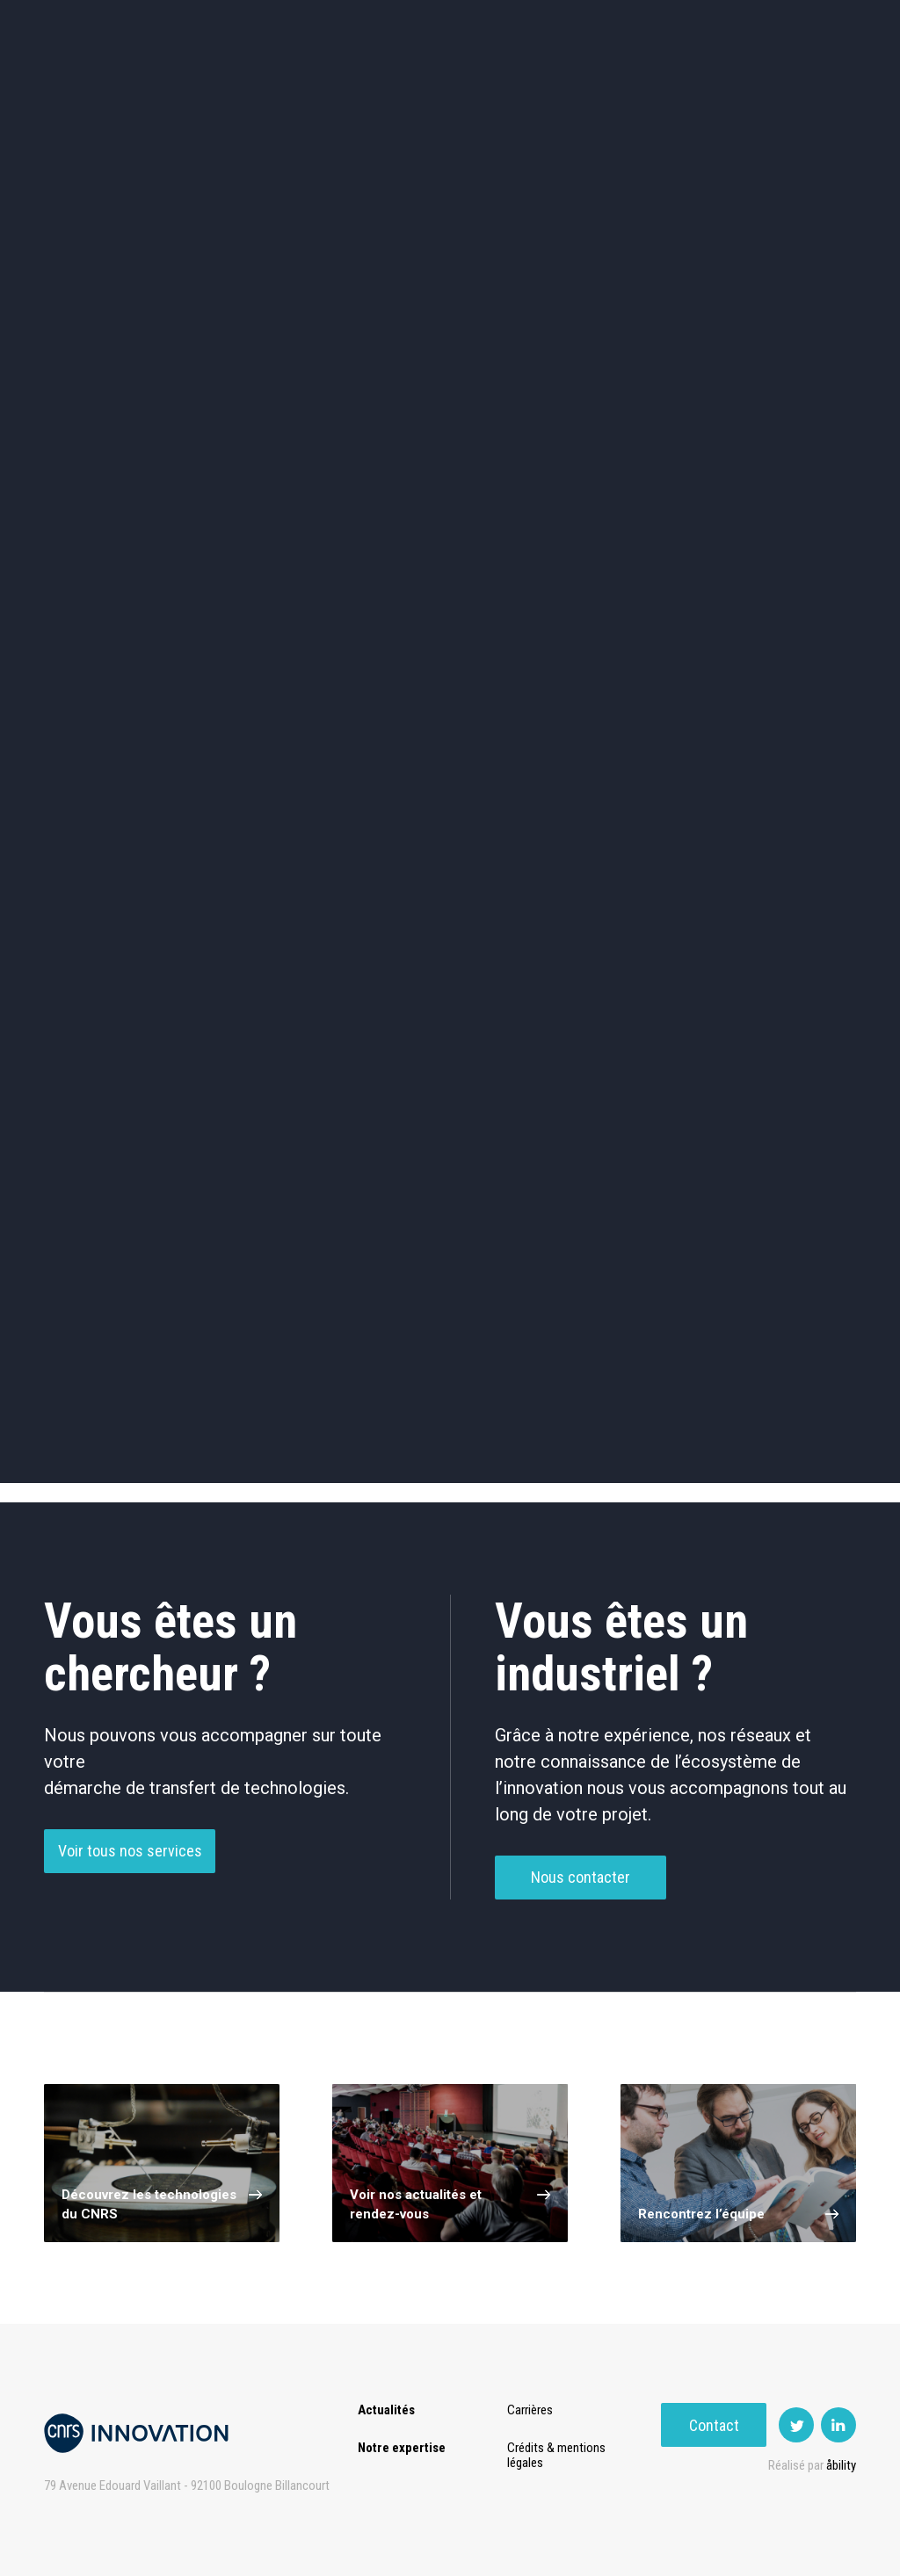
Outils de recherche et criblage (616, 686)
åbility (841, 2465)
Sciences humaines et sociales (616, 536)
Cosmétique (284, 536)
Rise (469, 87)
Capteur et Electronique (450, 611)
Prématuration (378, 87)
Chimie (118, 611)
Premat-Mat (680, 87)
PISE (596, 87)
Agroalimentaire (782, 536)
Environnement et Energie (118, 536)
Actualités (83, 87)
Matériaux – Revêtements (284, 686)
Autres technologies (782, 686)
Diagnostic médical (118, 686)
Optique (450, 686)
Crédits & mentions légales (560, 2455)
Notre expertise (402, 2448)
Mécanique (615, 611)
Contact (804, 87)
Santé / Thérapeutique (782, 611)
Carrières (533, 2410)
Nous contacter (580, 1885)
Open (532, 87)
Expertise (179, 87)
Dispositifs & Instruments (284, 611)
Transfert (271, 87)
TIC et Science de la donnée (449, 536)
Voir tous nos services (130, 1858)
